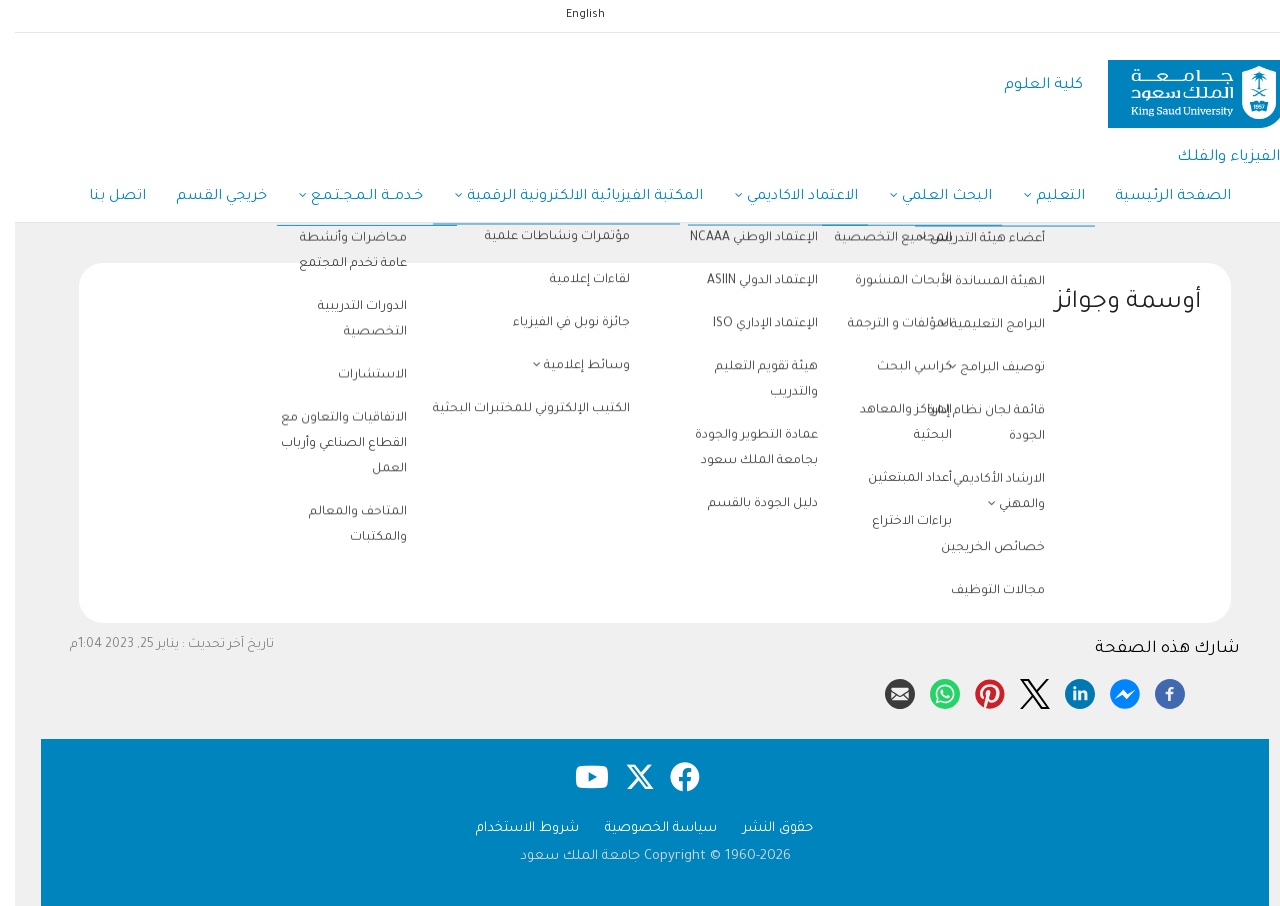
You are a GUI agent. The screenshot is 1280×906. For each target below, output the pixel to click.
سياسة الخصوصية (646, 828)
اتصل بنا (102, 197)
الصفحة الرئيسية (1158, 197)
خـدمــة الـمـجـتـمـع (346, 198)
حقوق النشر (763, 828)
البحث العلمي (926, 198)
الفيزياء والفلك (1213, 157)
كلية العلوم (1028, 85)
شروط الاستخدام (512, 828)
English (570, 15)
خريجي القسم (206, 197)
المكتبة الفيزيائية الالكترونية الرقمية (564, 198)
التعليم (1039, 198)
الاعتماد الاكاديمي (781, 198)
